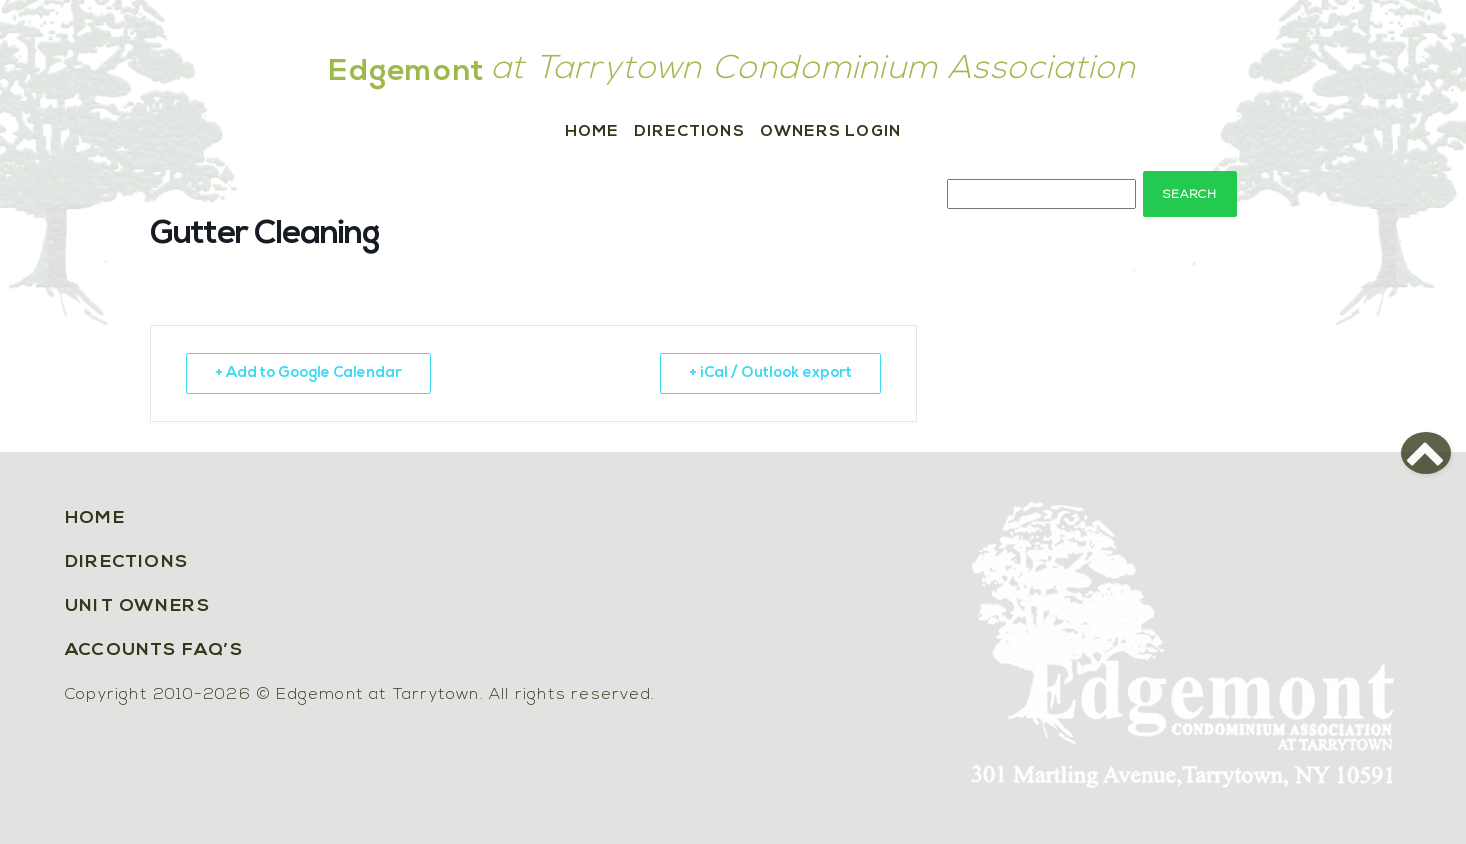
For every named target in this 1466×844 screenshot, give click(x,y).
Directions (689, 132)
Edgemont (407, 72)
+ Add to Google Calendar (308, 373)
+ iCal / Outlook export (770, 373)
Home (592, 132)
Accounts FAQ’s (154, 650)
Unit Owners (137, 606)
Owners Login (830, 132)
